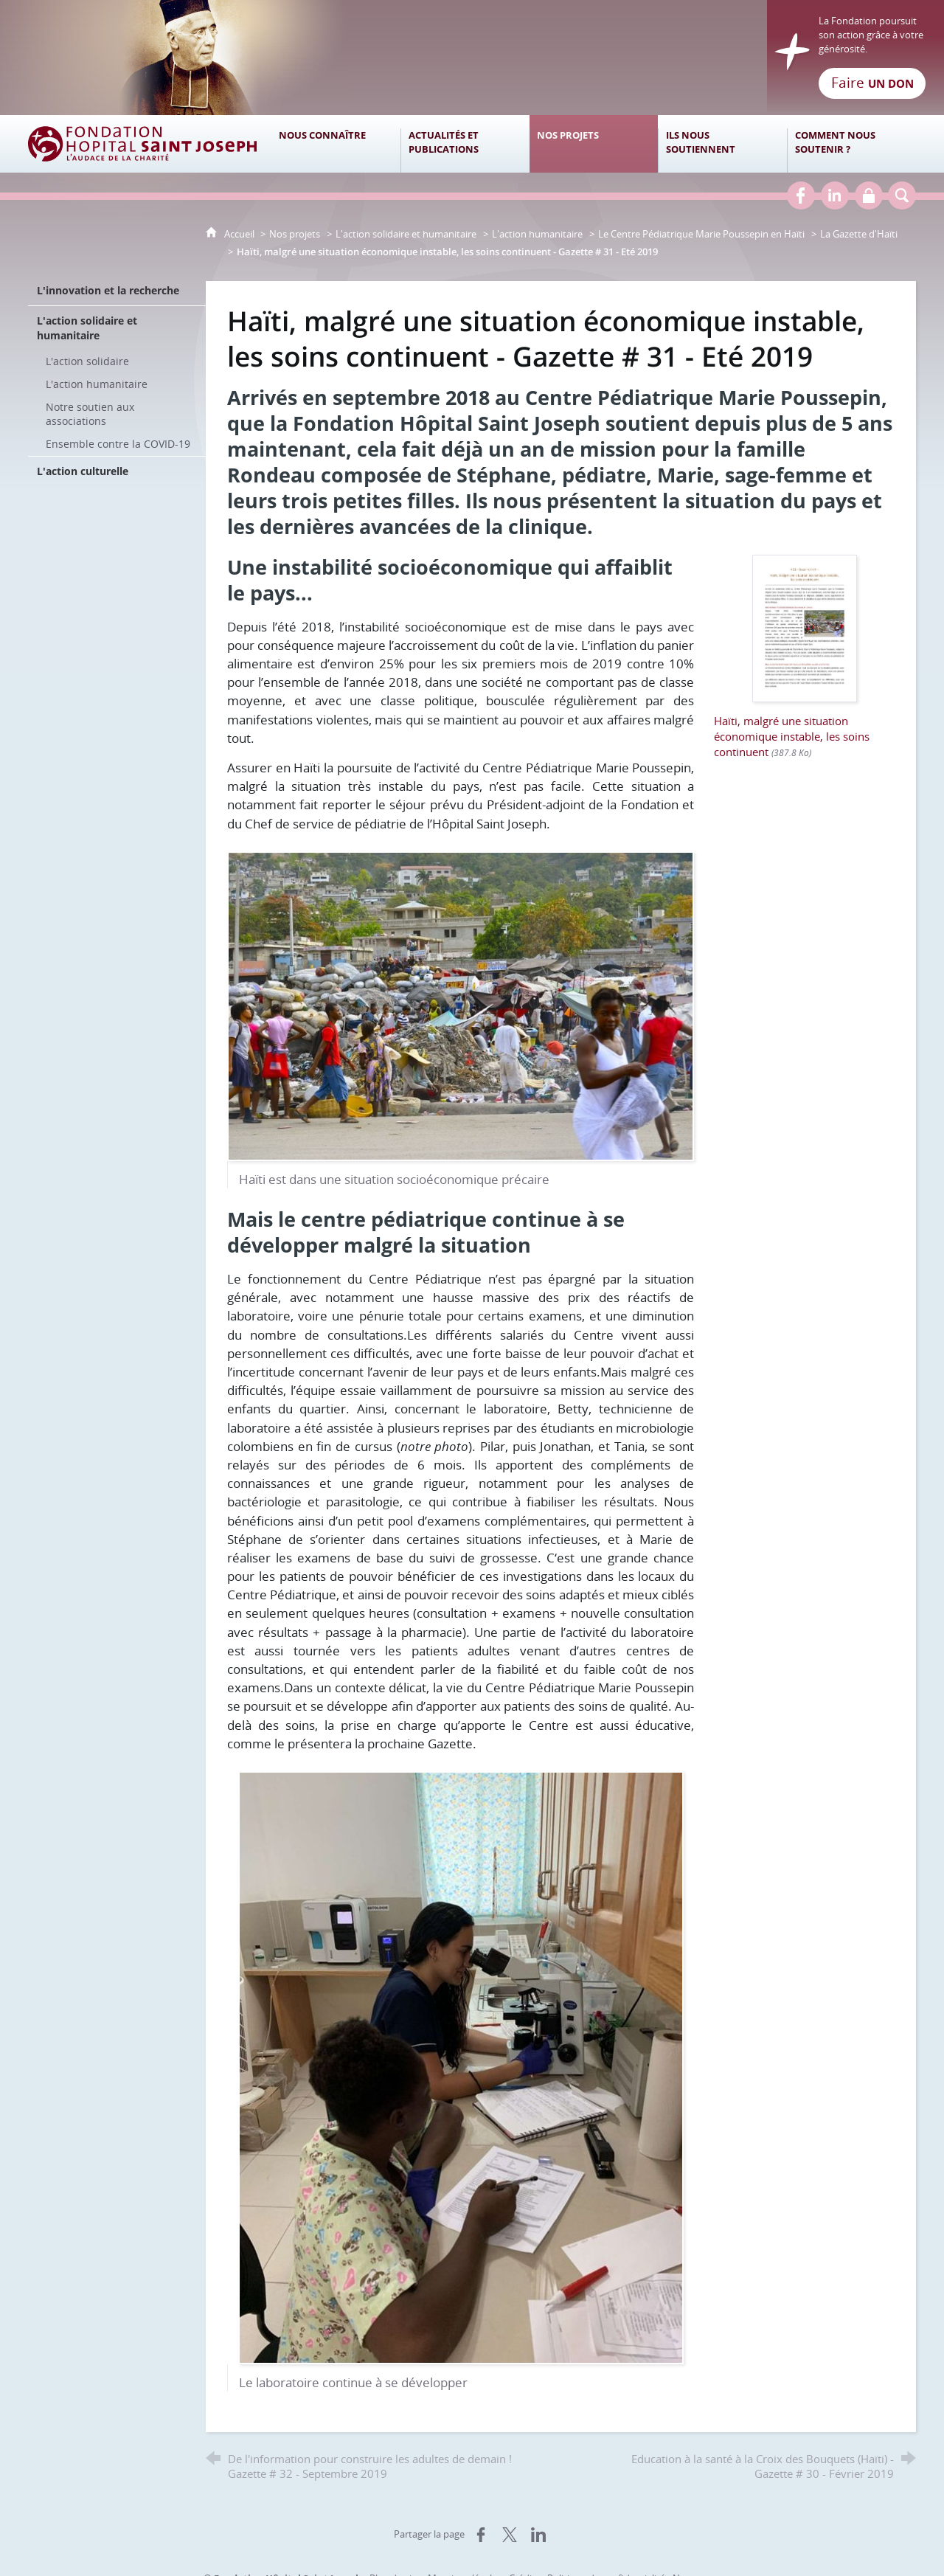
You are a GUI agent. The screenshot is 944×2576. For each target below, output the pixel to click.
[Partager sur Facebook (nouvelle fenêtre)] (480, 2534)
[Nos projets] (594, 144)
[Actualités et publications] (465, 144)
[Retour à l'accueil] (472, 57)
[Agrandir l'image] (460, 1004)
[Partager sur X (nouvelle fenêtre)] (509, 2534)
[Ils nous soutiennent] (722, 144)
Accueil (240, 233)
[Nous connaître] (335, 144)
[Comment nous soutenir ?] (851, 144)
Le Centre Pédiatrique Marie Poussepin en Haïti (701, 233)
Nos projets (294, 233)
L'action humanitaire (537, 233)
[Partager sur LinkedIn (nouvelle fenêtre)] (538, 2534)
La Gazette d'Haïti (859, 233)
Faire (872, 82)
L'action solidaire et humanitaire (406, 233)
